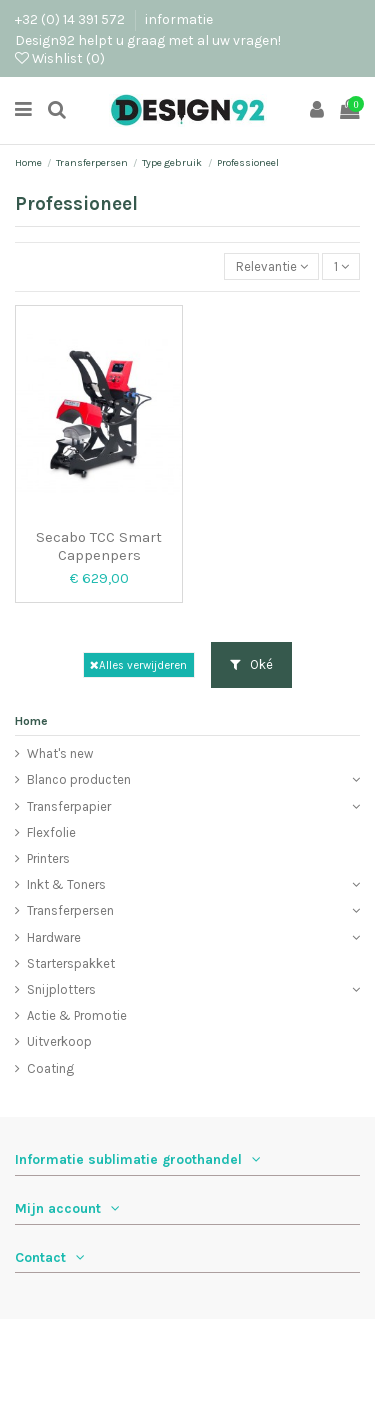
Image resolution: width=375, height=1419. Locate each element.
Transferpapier (69, 806)
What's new (60, 753)
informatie (179, 19)
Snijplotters (61, 989)
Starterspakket (71, 963)
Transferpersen (70, 910)
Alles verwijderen (138, 665)
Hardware (54, 937)
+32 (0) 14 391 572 (71, 19)
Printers (48, 858)
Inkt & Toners (66, 884)
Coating (50, 1068)
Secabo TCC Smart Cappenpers (99, 546)
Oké (251, 664)
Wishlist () (60, 58)
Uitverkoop (59, 1041)
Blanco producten (79, 779)
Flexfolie (51, 832)
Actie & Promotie (77, 1015)
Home (31, 721)
